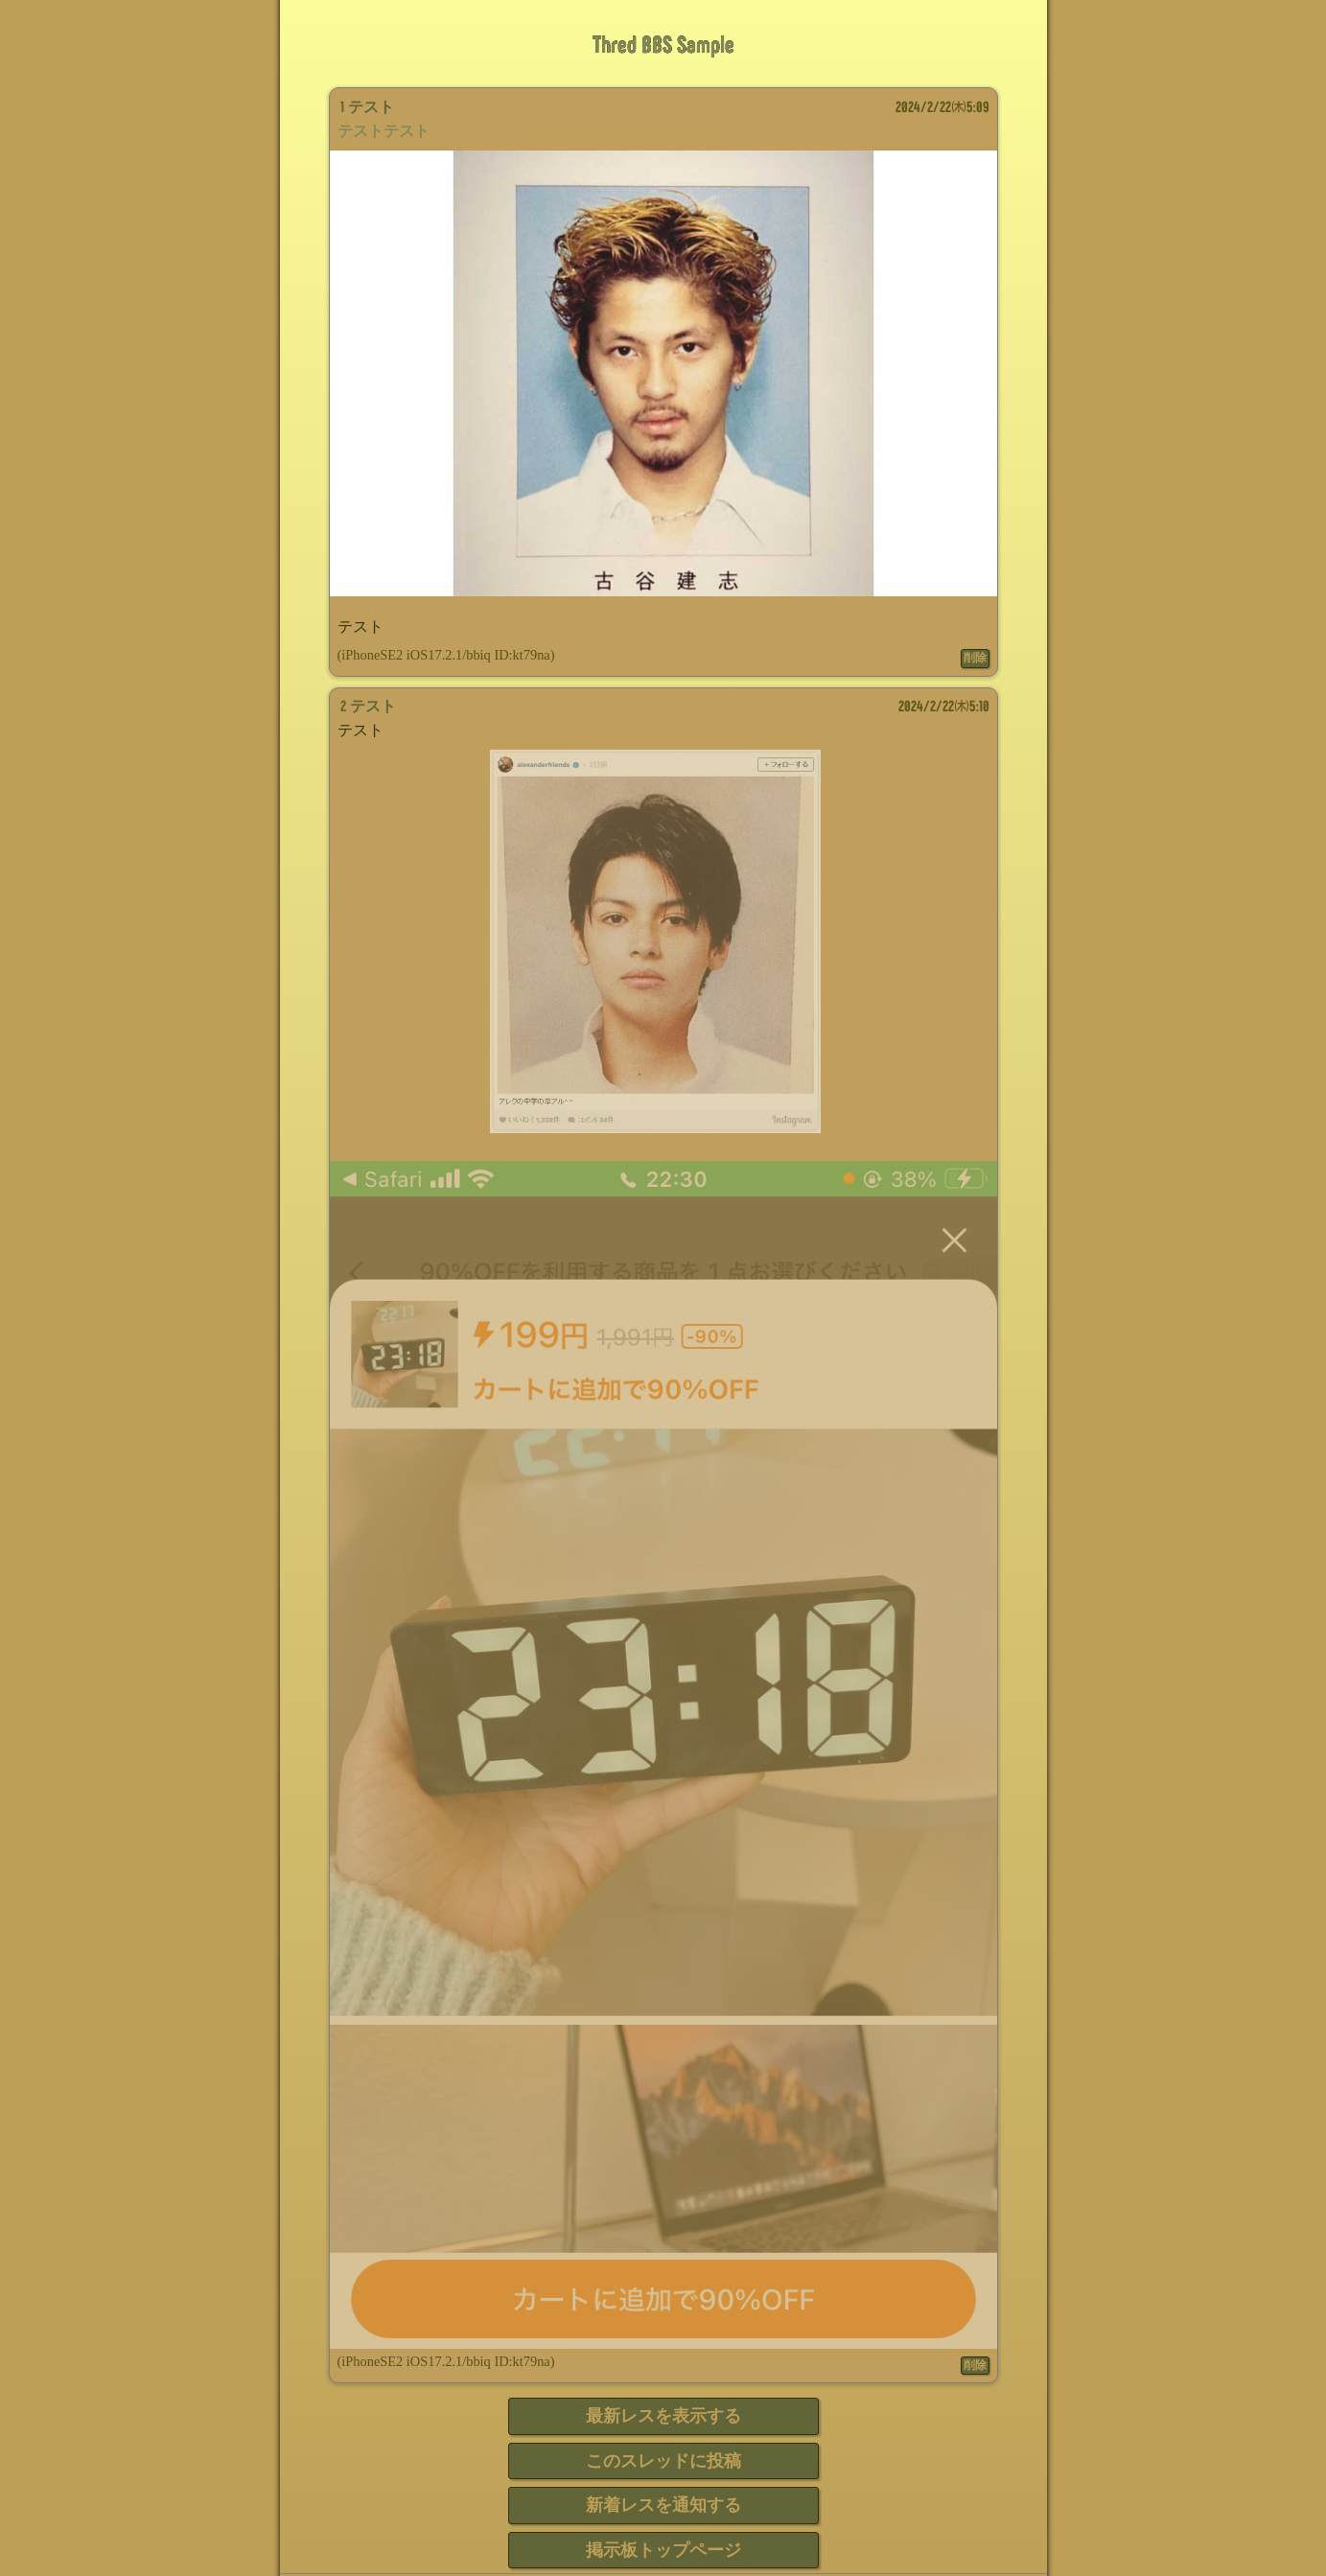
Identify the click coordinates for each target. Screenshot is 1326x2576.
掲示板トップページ (663, 2550)
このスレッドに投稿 (663, 2461)
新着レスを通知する (663, 2505)
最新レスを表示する (663, 2415)
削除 (975, 657)
